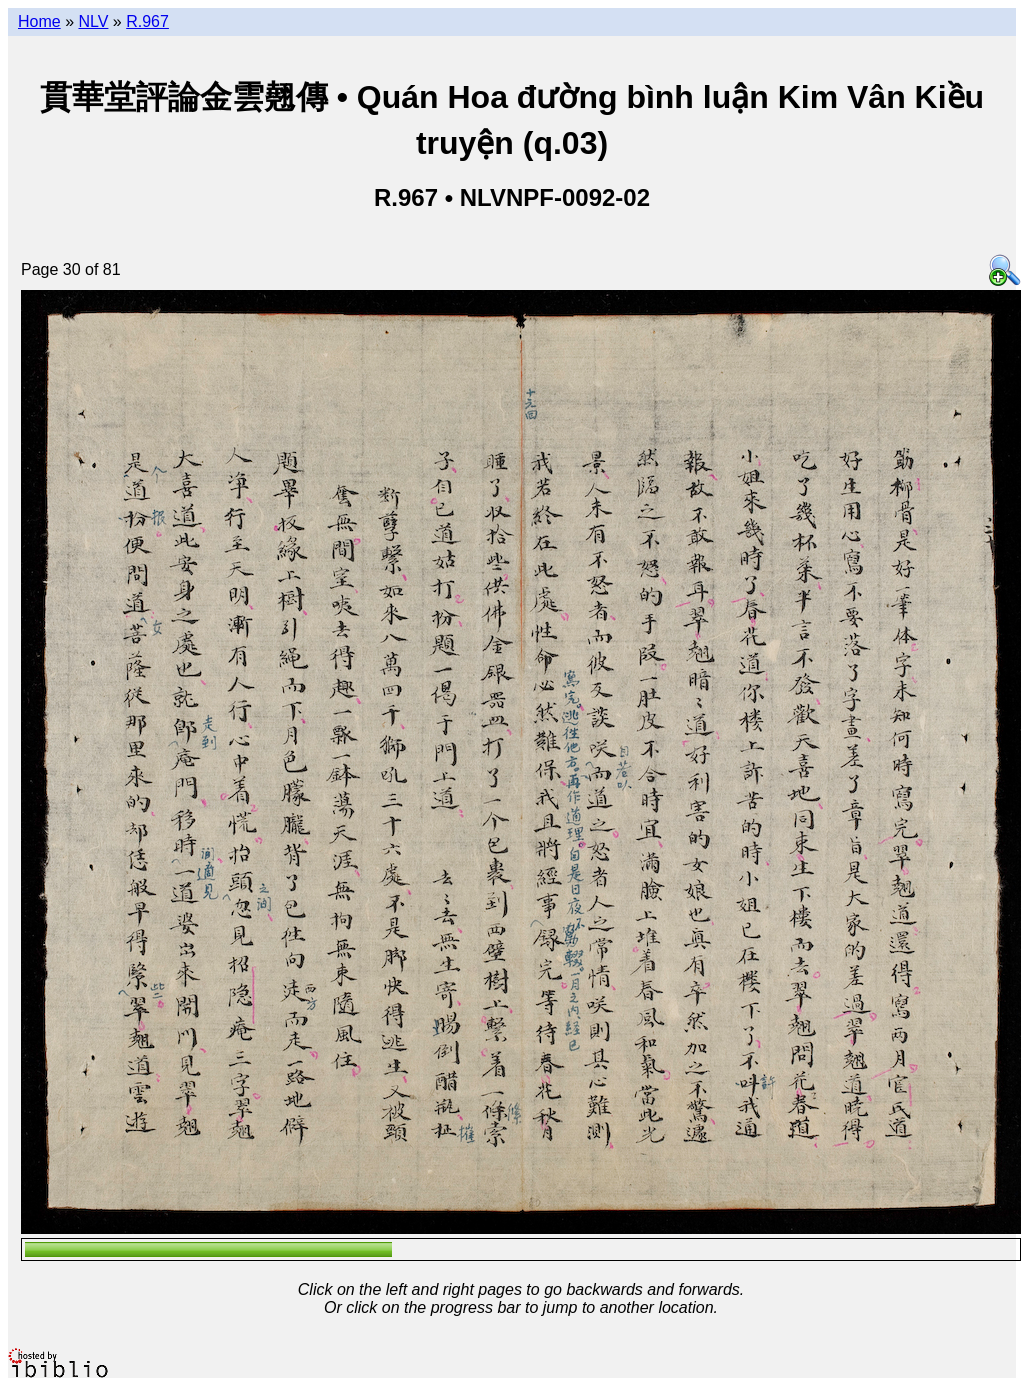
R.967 (147, 21)
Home (39, 21)
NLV (93, 21)
